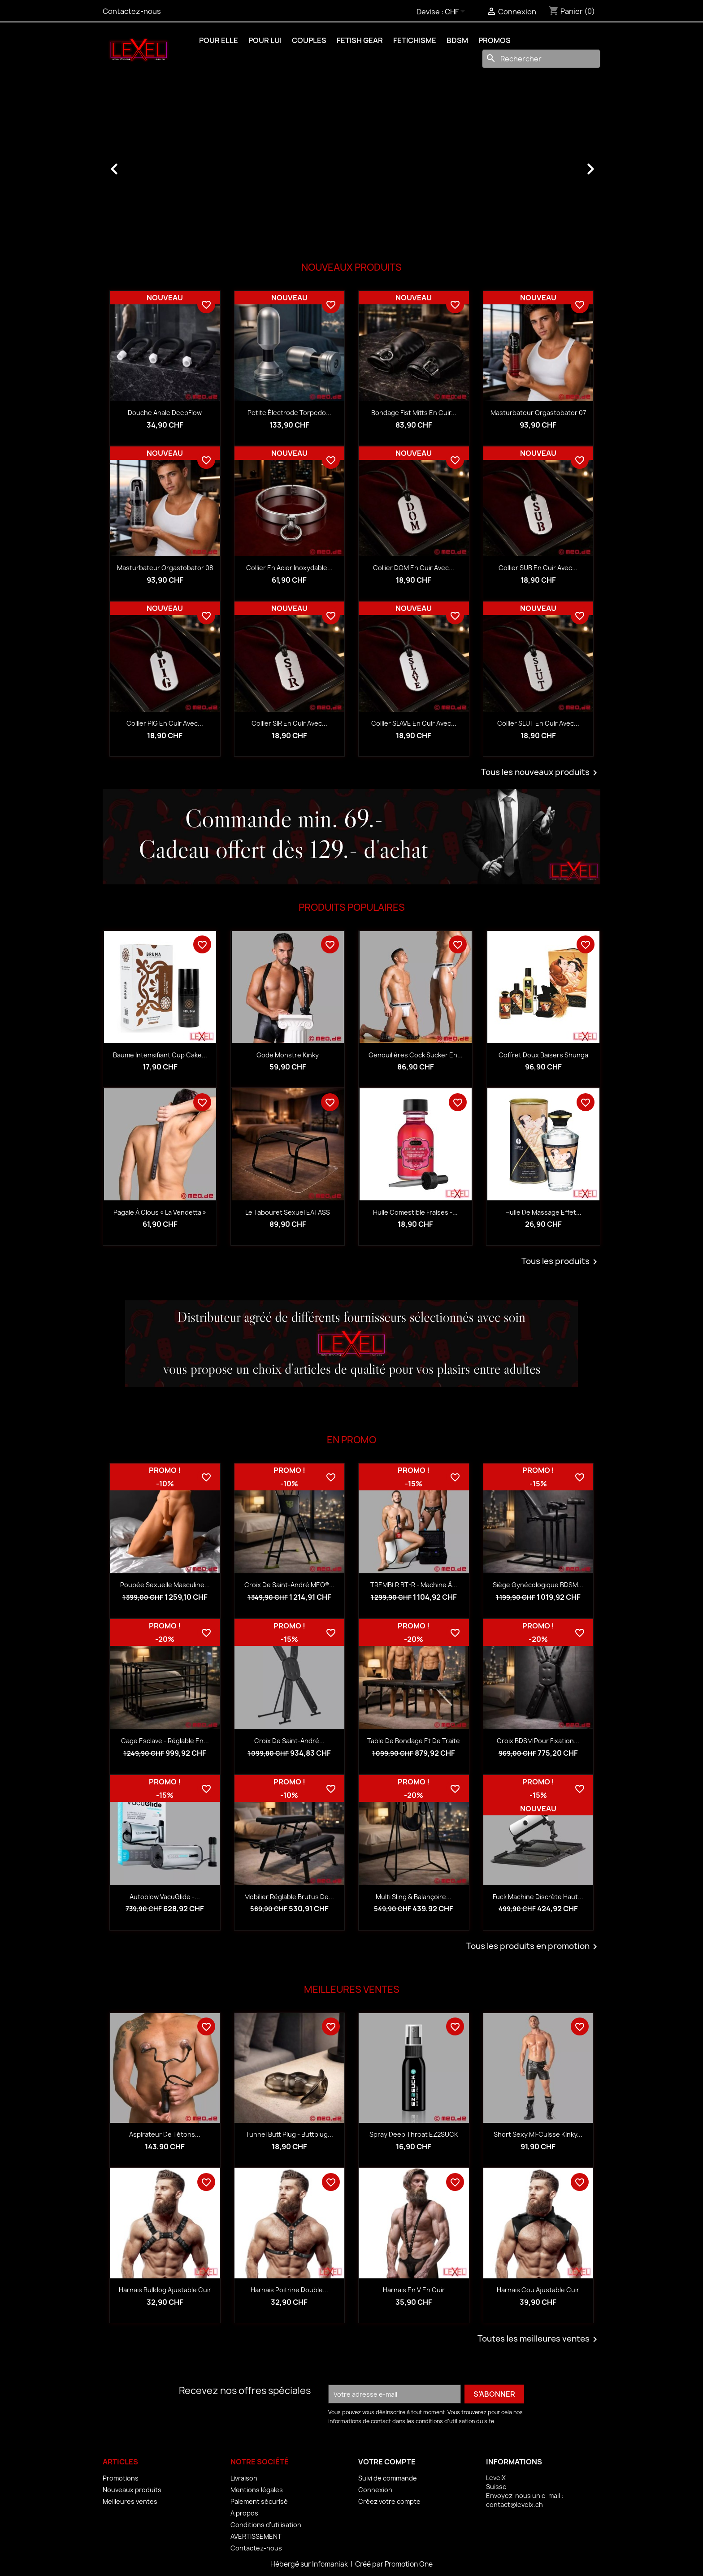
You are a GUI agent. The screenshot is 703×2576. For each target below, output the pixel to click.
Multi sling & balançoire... (413, 1896)
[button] (140, 164)
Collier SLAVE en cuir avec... (413, 723)
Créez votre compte (389, 2501)
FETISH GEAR (360, 40)
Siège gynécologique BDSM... (538, 1584)
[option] (351, 164)
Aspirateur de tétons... (164, 2134)
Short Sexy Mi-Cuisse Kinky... (538, 2134)
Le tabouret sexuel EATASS (287, 1212)
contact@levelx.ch (514, 2504)
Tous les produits (560, 1261)
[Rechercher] (541, 58)
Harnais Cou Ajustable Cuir (538, 2290)
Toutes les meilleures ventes (538, 2339)
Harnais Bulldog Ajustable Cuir (165, 2290)
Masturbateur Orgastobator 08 (165, 567)
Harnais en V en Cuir (414, 2290)
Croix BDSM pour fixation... (538, 1740)
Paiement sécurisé (259, 2501)
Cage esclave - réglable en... (165, 1740)
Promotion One (409, 2564)
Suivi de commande (387, 2478)
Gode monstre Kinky (287, 1055)
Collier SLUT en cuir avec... (538, 723)
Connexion (375, 2489)
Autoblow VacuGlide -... (165, 1896)
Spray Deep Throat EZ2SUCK (413, 2134)
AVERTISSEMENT (256, 2536)
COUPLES (309, 40)
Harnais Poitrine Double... (289, 2290)
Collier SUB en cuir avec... (538, 567)
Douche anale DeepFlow (165, 412)
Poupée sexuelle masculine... (165, 1584)
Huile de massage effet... (543, 1212)
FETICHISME (414, 40)
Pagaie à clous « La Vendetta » (159, 1212)
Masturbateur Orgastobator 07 (538, 412)
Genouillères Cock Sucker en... (416, 1055)
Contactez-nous (132, 11)
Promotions (121, 2478)
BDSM (457, 40)
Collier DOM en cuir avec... (413, 567)
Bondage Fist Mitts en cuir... (413, 412)
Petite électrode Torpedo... (289, 412)
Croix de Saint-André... (289, 1740)
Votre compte (387, 2462)
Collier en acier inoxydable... (289, 567)
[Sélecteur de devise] (456, 12)
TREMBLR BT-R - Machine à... (413, 1584)
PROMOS (494, 40)
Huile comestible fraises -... (415, 1212)
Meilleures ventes (130, 2501)
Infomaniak (330, 2564)
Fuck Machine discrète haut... (538, 1896)
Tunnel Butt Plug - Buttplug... (289, 2134)
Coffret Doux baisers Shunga (543, 1055)
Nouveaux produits (132, 2489)
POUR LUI (265, 40)
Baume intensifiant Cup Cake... (160, 1055)
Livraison (243, 2478)
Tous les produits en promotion (533, 1946)
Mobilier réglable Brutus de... (289, 1896)
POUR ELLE (218, 40)
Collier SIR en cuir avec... (289, 723)
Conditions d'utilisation (265, 2524)
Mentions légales (256, 2489)
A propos (244, 2513)
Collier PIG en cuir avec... (164, 723)
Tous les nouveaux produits (540, 772)
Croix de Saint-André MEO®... (289, 1584)
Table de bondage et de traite (413, 1740)
